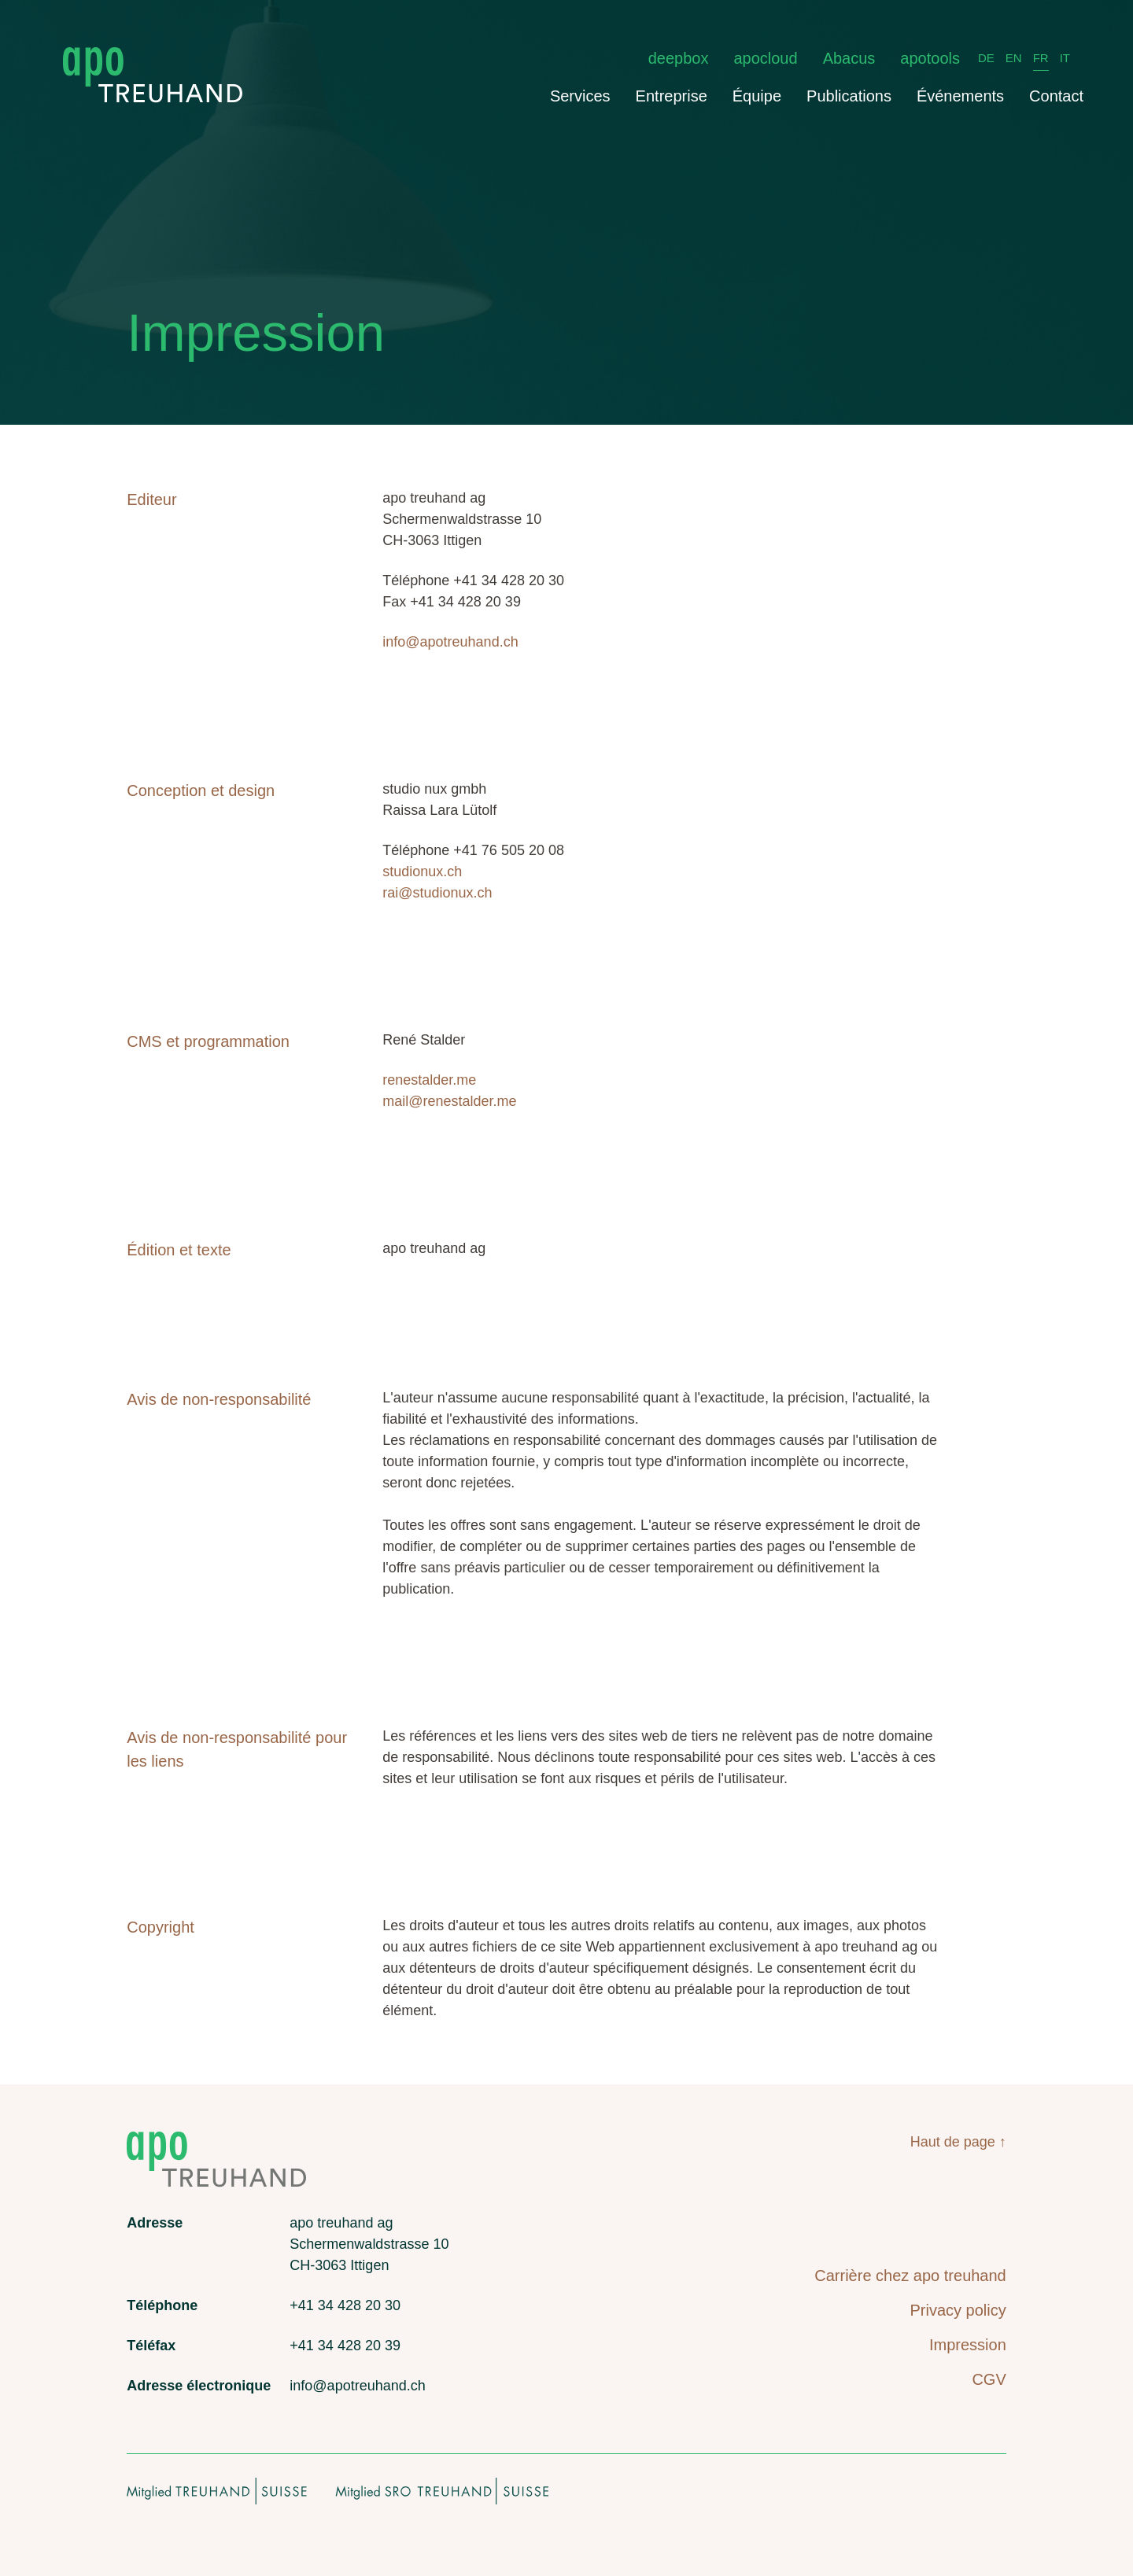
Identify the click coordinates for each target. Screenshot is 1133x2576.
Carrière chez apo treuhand (910, 2275)
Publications (848, 96)
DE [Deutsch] (986, 57)
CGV (989, 2379)
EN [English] (1014, 57)
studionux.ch (422, 871)
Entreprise (671, 96)
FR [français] (1041, 57)
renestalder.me (429, 1080)
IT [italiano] (1065, 57)
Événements (960, 96)
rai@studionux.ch (437, 893)
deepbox (678, 58)
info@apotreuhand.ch (450, 642)
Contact (1056, 96)
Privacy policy (958, 2310)
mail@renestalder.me (449, 1101)
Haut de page (952, 2142)
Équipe (757, 96)
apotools (930, 58)
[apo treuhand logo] (152, 54)
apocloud (765, 58)
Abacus (849, 58)
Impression (967, 2344)
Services (580, 96)
